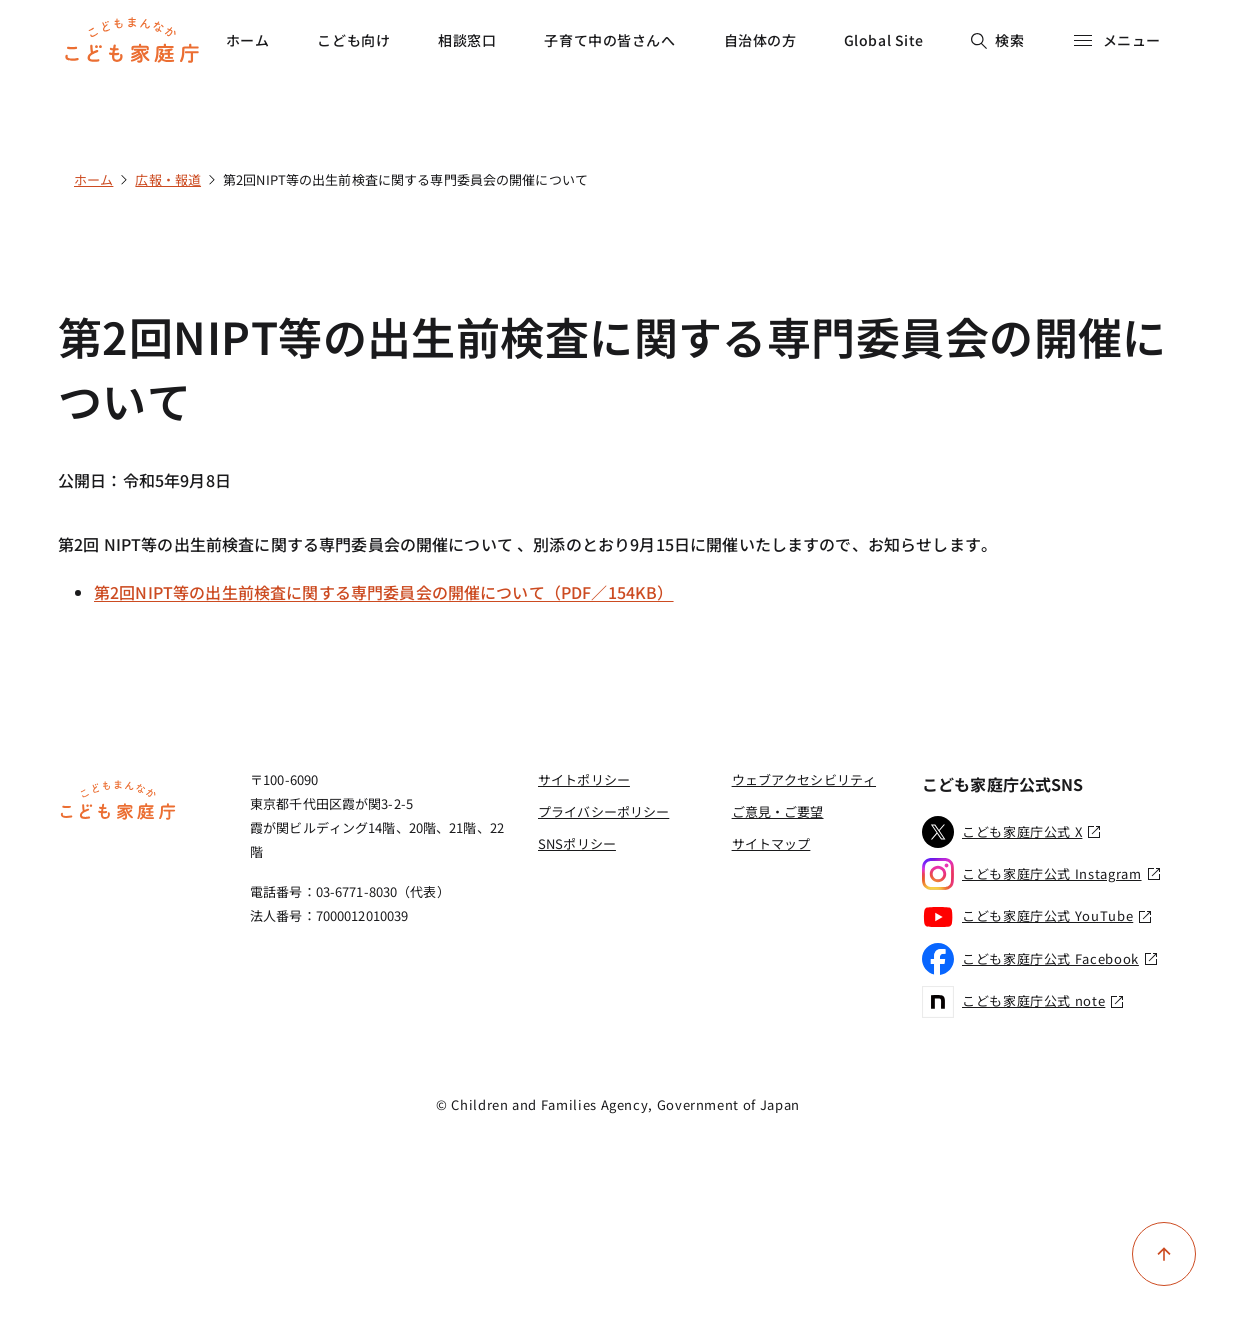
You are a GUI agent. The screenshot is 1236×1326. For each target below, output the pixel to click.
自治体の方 (760, 40)
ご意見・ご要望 (778, 811)
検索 (997, 40)
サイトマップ (771, 843)
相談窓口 (467, 40)
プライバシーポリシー (603, 811)
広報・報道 (168, 179)
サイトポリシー (584, 779)
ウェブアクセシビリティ (804, 779)
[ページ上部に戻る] (1164, 1254)
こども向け (353, 40)
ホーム (248, 40)
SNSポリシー (577, 843)
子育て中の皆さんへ (609, 40)
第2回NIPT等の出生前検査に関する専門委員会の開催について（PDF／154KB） (384, 592)
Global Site (884, 40)
